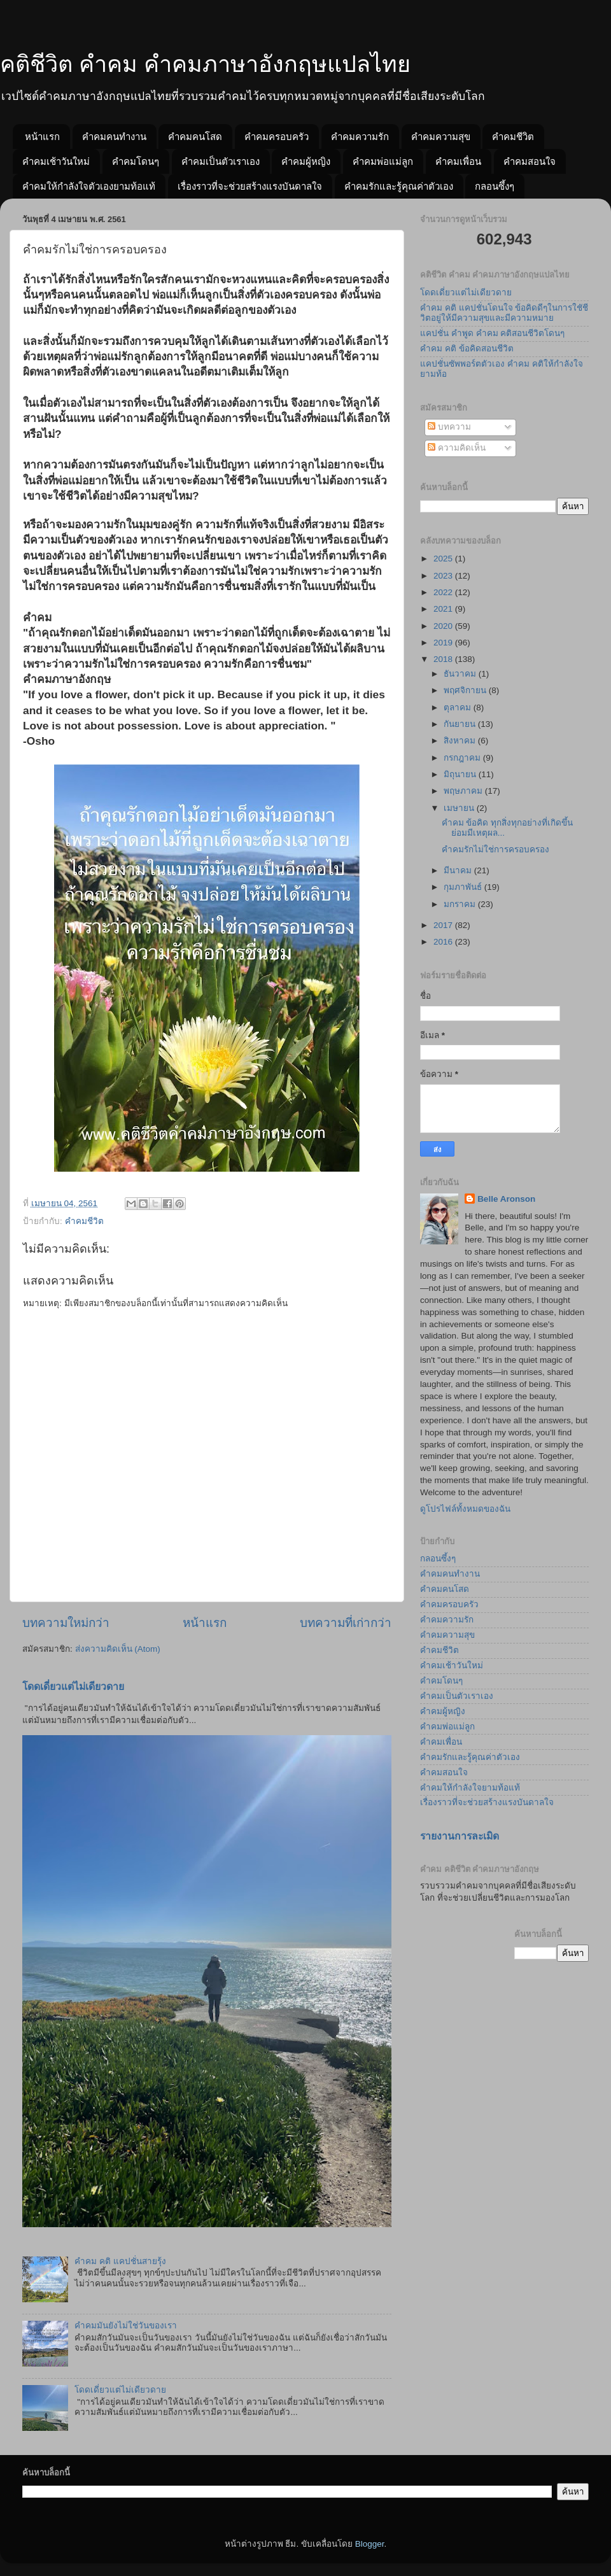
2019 (444, 642)
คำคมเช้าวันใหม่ (56, 161)
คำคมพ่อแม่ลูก (383, 161)
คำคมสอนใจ (529, 161)
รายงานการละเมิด (459, 1836)
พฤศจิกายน (466, 690)
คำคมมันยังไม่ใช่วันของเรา (125, 2325)
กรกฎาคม (463, 758)
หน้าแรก (42, 136)
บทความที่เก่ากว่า (345, 1622)
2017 (444, 925)
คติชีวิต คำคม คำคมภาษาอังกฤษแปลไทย (205, 64)
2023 (444, 576)
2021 (444, 609)
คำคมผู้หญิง (305, 161)
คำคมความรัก (360, 136)
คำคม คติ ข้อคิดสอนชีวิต (467, 348)
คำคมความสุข (440, 136)
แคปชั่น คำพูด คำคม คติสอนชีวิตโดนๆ (492, 333)
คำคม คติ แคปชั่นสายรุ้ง (120, 2261)
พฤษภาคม (464, 791)
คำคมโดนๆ (135, 161)
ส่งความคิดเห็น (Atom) (117, 1649)
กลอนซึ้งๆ (494, 186)
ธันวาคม (461, 674)
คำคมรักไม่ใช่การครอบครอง (495, 849)
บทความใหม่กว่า (65, 1622)
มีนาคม (459, 870)
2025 (444, 558)
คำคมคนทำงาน (114, 136)
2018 (444, 659)
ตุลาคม (459, 707)
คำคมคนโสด (195, 136)
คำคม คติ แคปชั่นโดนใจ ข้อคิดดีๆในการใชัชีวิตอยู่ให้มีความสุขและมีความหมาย (504, 313)
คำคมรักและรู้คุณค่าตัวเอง (398, 186)
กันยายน (461, 724)
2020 (444, 626)
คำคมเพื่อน (458, 161)
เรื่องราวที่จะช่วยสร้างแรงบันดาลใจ (250, 186)
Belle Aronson (506, 1199)
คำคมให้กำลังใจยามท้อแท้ (470, 1787)
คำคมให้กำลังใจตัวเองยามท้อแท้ (88, 186)
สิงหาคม (461, 740)
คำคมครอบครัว (276, 136)
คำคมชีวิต (513, 136)
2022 (444, 592)
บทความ (449, 427)
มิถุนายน (461, 774)
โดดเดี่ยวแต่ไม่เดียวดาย (73, 1686)
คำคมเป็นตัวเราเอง (220, 161)
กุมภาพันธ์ (464, 887)
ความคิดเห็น (457, 448)
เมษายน (460, 808)
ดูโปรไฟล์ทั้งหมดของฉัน (465, 1509)
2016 (444, 942)
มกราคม (461, 904)
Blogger (369, 2544)
